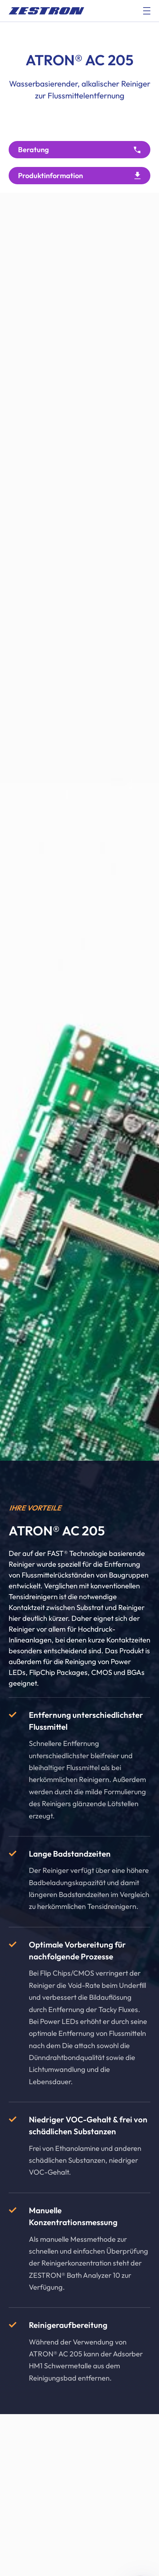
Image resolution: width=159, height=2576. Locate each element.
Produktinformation (50, 175)
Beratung (33, 149)
